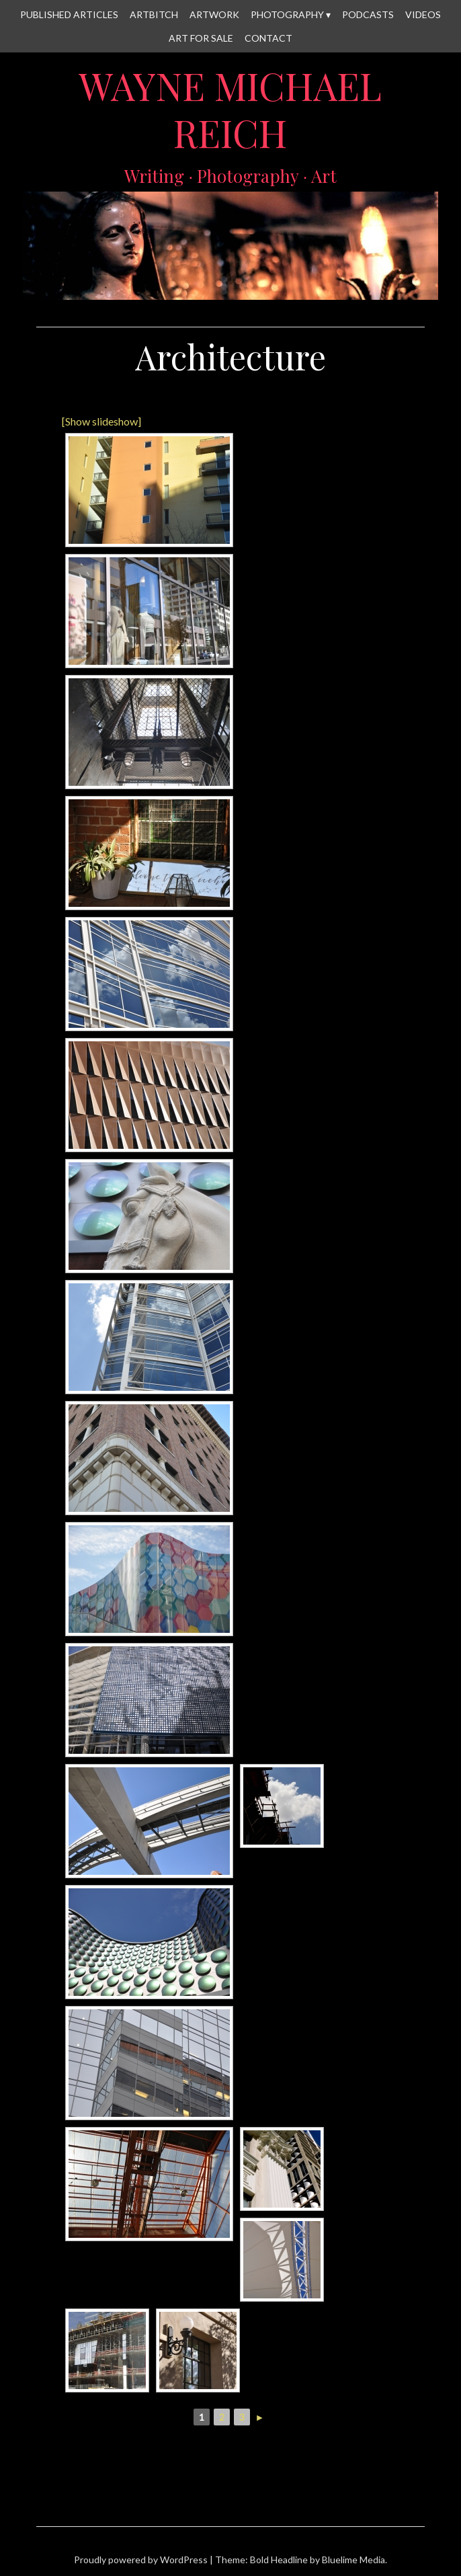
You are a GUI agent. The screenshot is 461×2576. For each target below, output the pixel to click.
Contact (268, 38)
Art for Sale (201, 38)
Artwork (214, 14)
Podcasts (368, 14)
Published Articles (69, 14)
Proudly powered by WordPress (141, 2559)
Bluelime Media (353, 2559)
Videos (423, 14)
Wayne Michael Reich (230, 109)
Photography (287, 14)
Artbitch (154, 14)
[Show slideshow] (101, 421)
